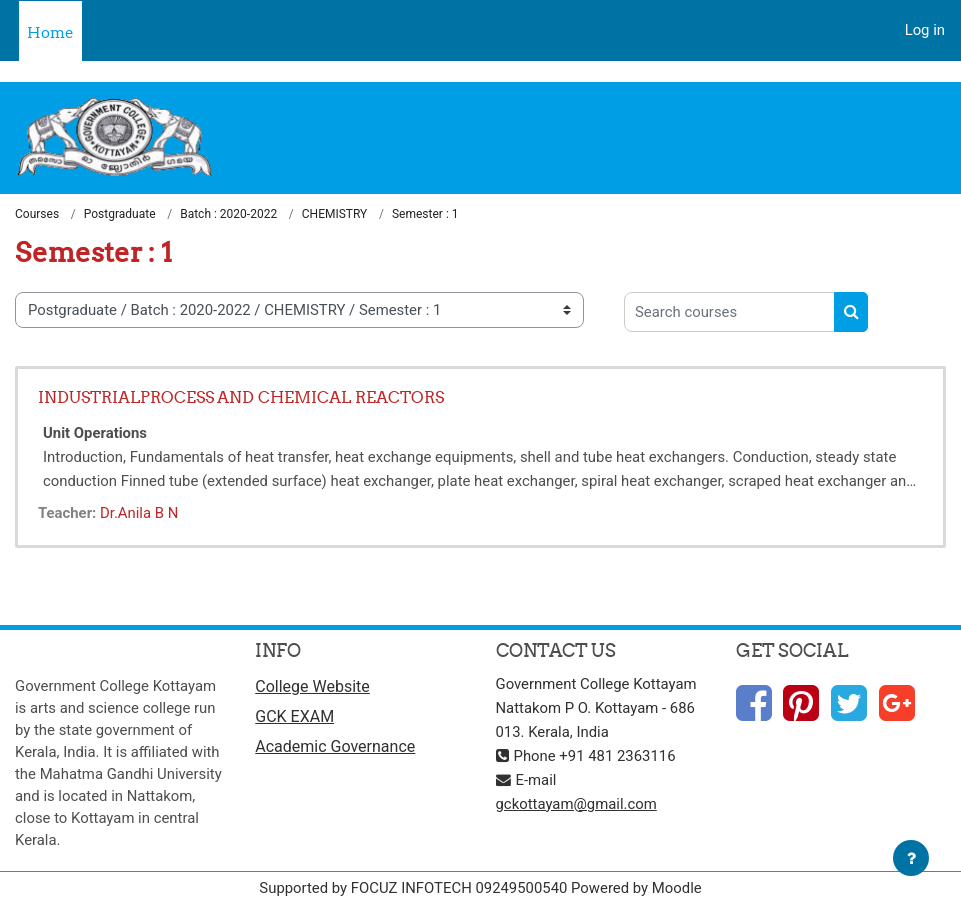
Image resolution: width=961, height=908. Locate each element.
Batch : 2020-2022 (228, 214)
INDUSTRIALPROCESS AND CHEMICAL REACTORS (241, 397)
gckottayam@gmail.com (576, 804)
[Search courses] (729, 312)
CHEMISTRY (335, 214)
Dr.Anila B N (139, 513)
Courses (37, 214)
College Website (312, 686)
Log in (925, 30)
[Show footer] (911, 858)
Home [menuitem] (50, 32)
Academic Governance (335, 746)
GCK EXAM (294, 716)
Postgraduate (120, 214)
